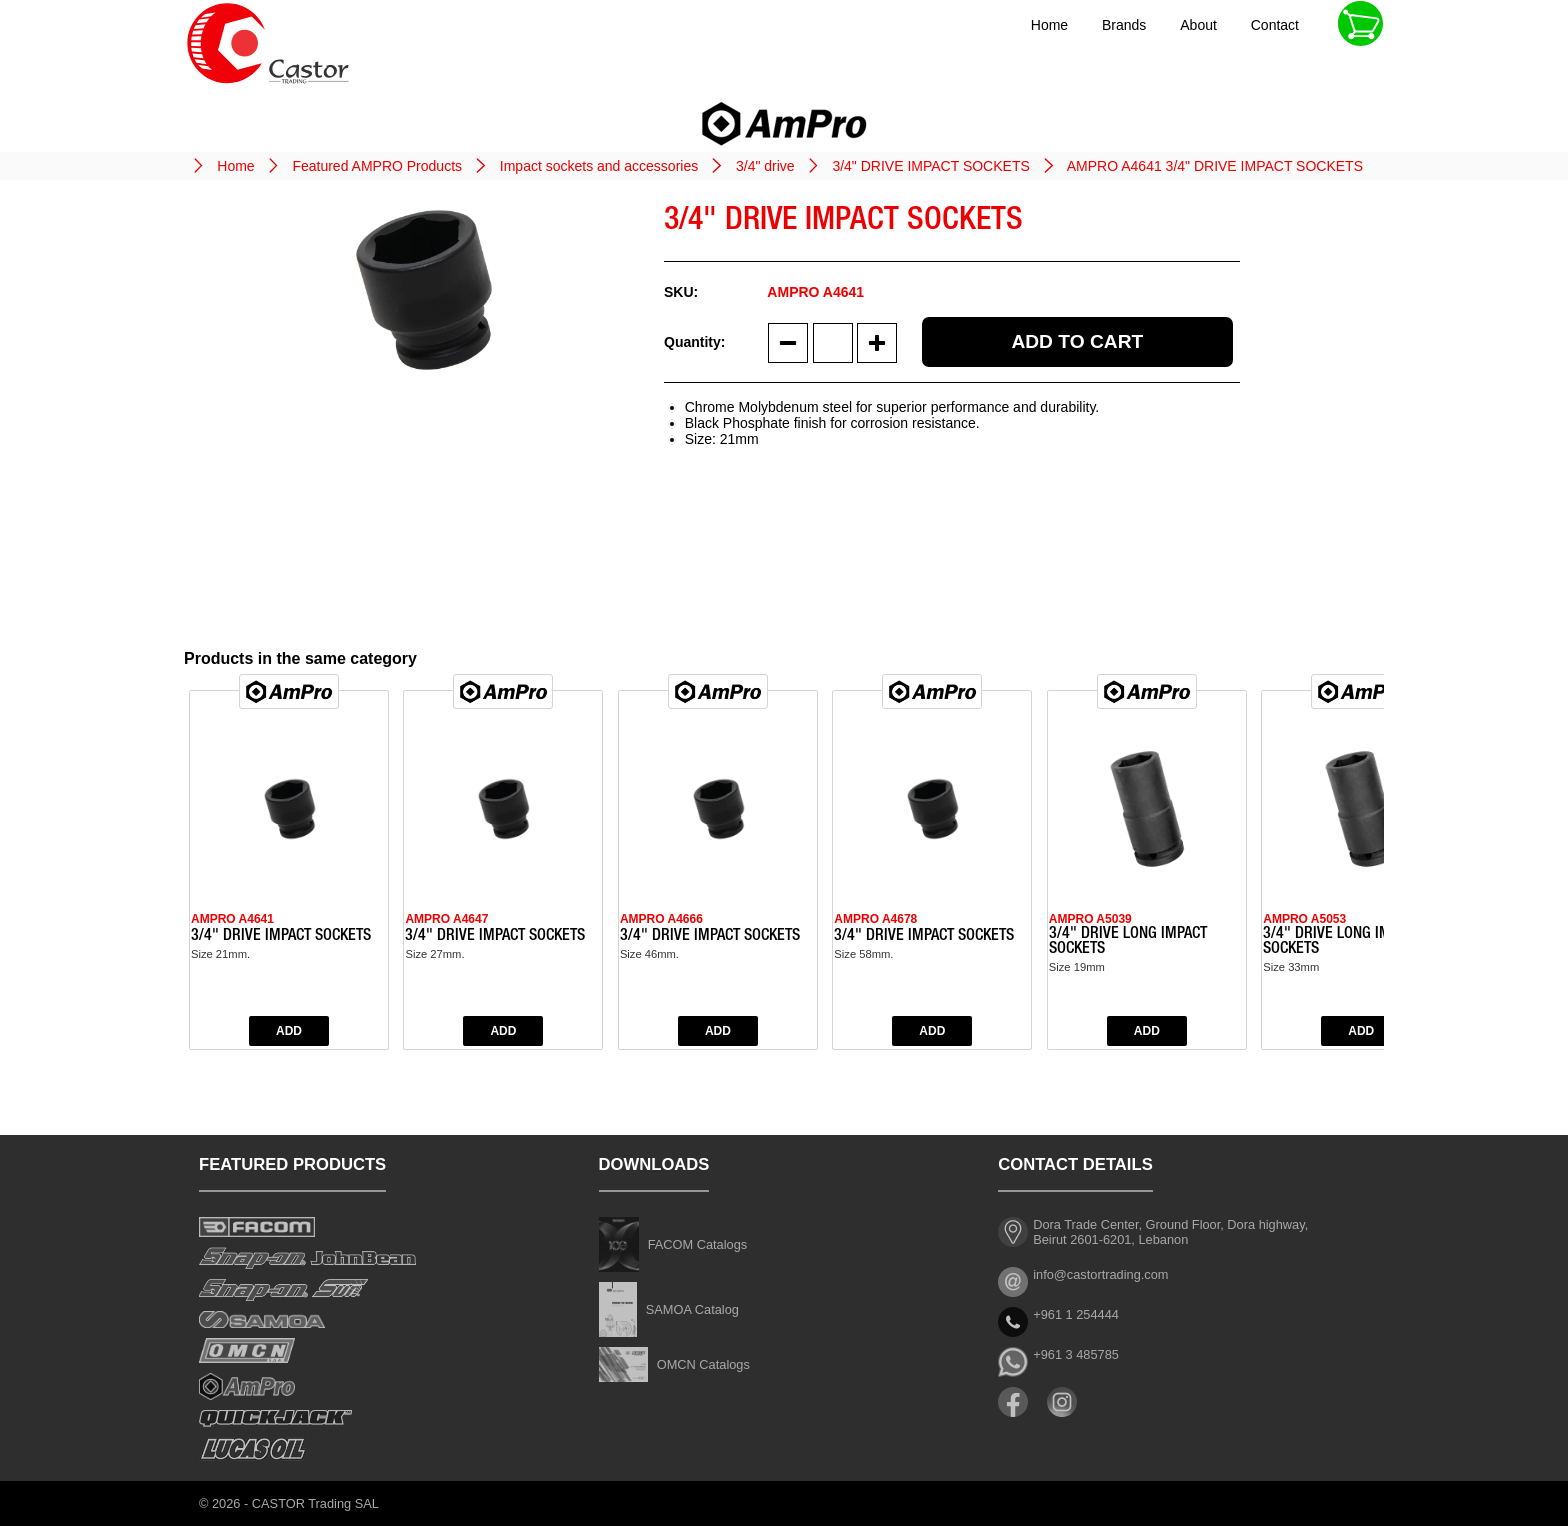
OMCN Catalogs (703, 1364)
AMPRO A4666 (661, 919)
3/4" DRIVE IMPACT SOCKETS (930, 166)
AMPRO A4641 (232, 919)
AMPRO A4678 (875, 919)
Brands (1124, 25)
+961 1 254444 (1076, 1314)
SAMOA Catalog (692, 1309)
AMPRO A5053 (1304, 919)
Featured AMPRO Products (377, 166)
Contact (1275, 25)
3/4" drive (765, 166)
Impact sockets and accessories (599, 166)
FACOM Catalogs (698, 1244)
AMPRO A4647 (446, 919)
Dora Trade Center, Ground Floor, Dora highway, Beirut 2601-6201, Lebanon (1170, 1232)
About (1198, 25)
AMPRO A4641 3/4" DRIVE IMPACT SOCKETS (1215, 166)
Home (1049, 25)
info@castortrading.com (1100, 1274)
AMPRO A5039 (1090, 919)
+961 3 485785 (1076, 1354)
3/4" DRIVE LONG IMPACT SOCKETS (1128, 942)
